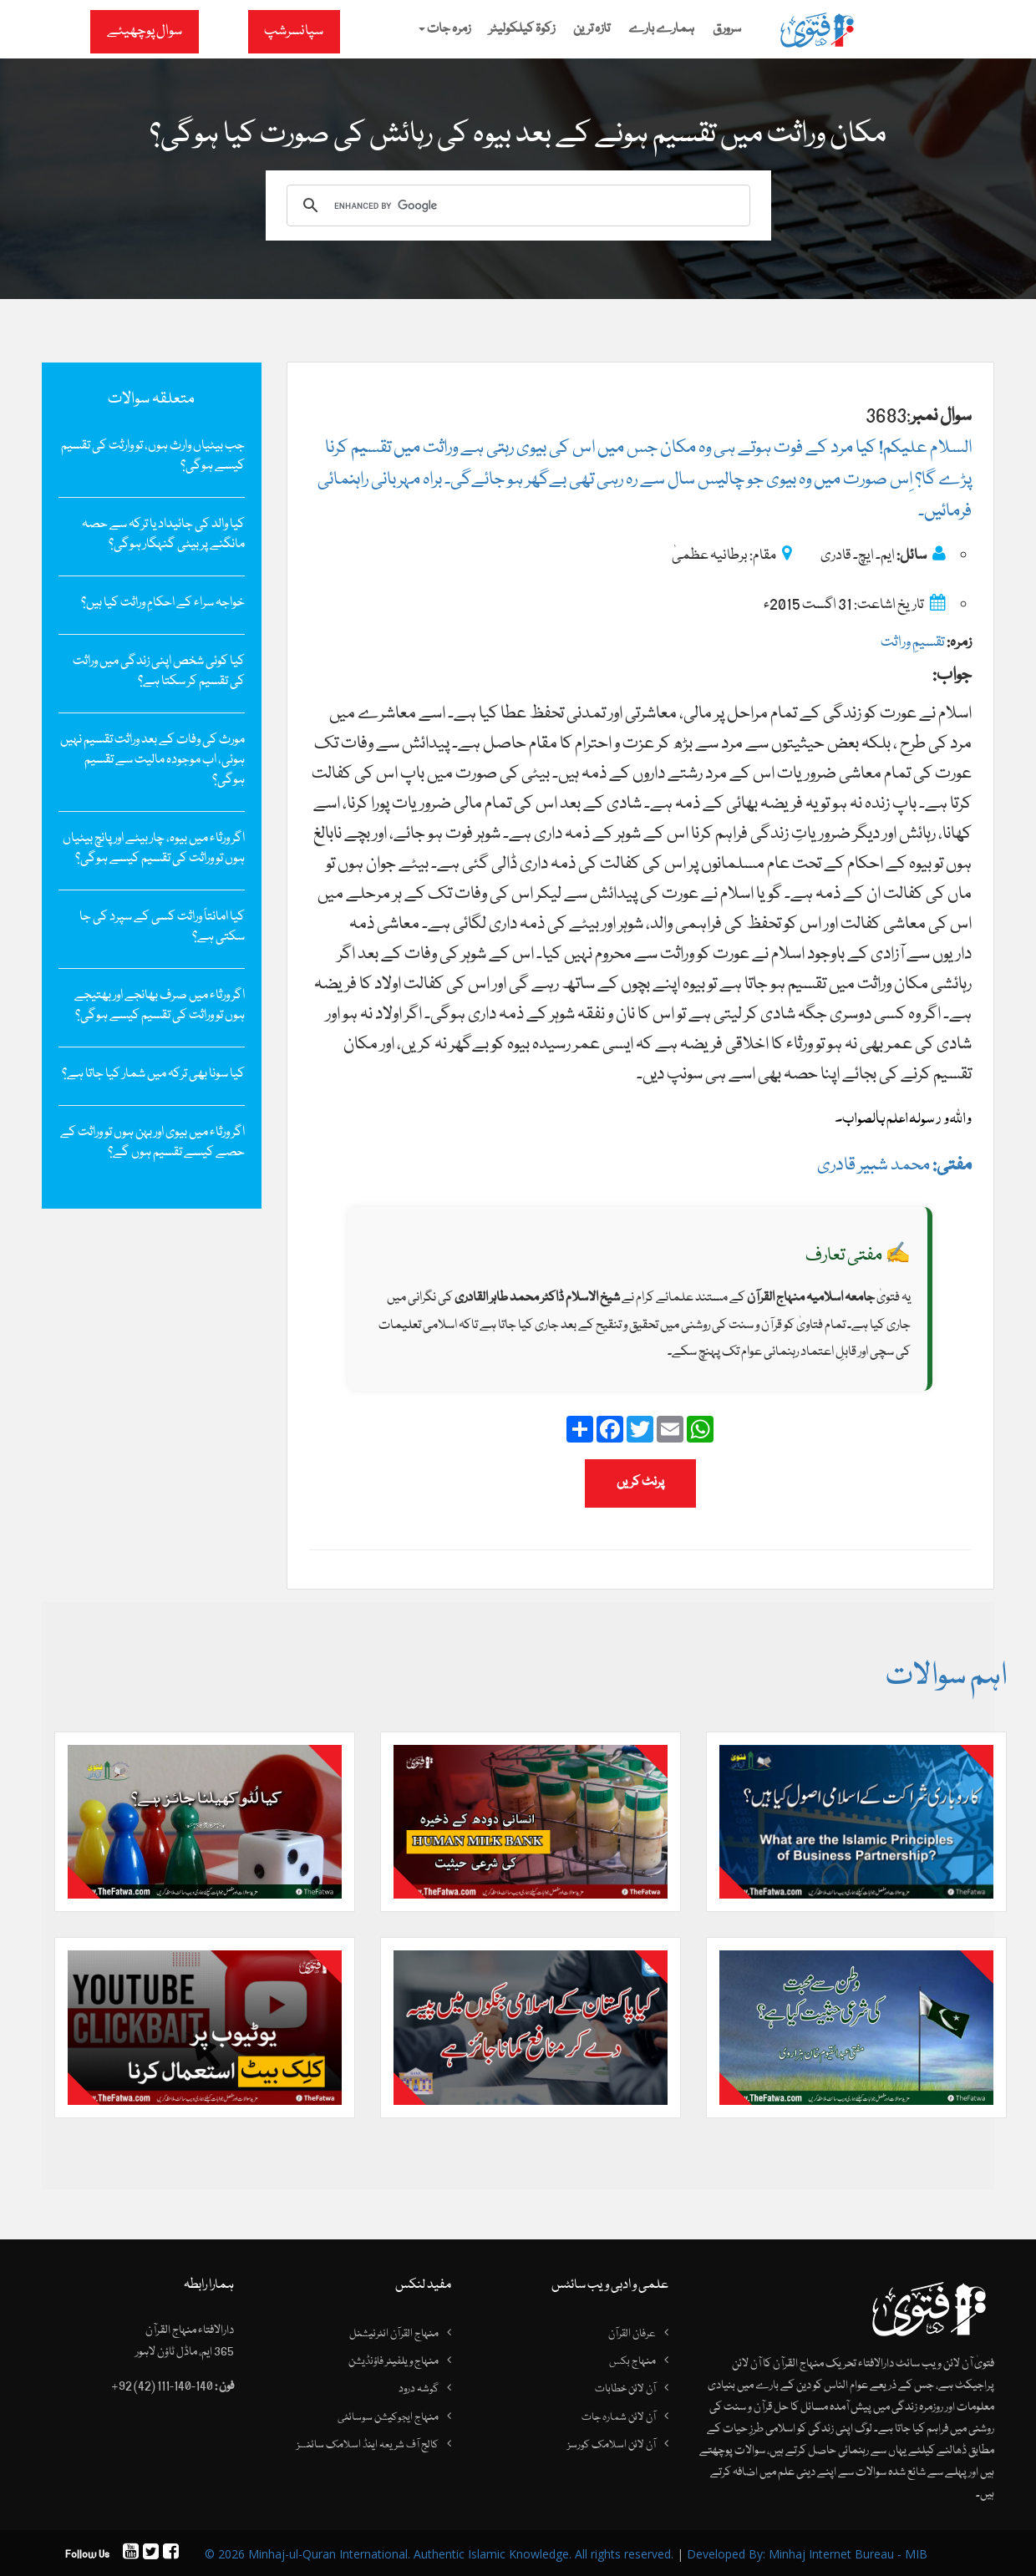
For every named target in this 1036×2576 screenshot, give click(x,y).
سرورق (727, 29)
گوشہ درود (419, 2389)
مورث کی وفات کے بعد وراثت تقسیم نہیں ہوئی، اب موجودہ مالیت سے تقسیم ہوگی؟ (152, 760)
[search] (516, 205)
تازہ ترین (591, 29)
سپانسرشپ (293, 31)
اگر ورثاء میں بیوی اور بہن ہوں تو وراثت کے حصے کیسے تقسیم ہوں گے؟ (152, 1143)
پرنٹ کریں (640, 1483)
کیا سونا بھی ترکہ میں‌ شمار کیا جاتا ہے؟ (153, 1074)
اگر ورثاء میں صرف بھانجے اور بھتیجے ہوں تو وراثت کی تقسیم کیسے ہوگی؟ (159, 1006)
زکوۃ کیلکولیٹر (522, 29)
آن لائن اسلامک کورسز (611, 2445)
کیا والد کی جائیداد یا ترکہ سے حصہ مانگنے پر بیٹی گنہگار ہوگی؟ (163, 535)
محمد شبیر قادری (894, 1165)
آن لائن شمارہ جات (618, 2417)
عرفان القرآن (632, 2333)
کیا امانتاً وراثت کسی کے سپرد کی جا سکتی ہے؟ (162, 927)
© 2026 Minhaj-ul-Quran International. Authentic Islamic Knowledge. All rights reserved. (439, 2554)
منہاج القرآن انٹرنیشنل (394, 2333)
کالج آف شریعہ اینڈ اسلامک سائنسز (368, 2445)
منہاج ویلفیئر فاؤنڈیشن (393, 2361)
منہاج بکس (632, 2361)
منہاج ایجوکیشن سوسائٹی (388, 2417)
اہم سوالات (946, 1677)
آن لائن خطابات (625, 2389)
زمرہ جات (444, 29)
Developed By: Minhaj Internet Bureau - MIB (807, 2554)
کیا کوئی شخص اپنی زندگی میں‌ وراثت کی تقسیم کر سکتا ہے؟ (159, 672)
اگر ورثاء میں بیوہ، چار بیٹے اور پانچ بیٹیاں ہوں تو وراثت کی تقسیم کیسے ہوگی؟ (154, 849)
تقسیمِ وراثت (913, 642)
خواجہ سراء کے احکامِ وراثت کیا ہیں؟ (163, 603)
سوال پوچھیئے (144, 31)
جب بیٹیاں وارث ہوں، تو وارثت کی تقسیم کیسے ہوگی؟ (153, 456)
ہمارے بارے (661, 29)
